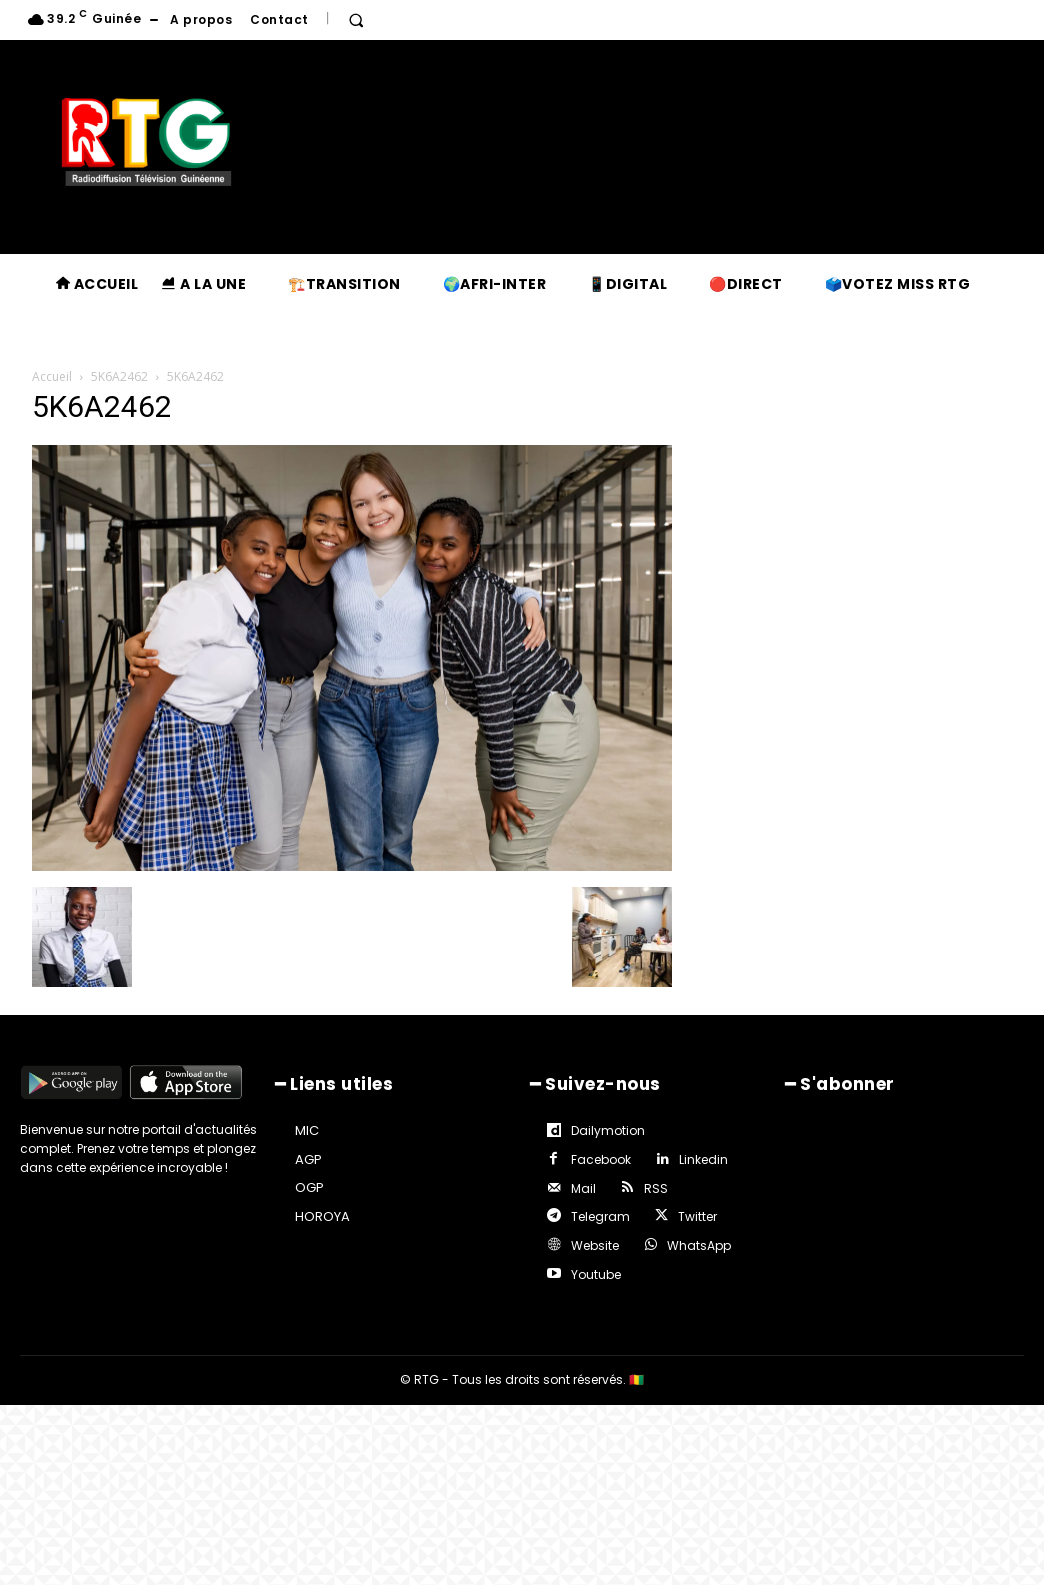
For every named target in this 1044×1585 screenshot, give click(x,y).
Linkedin (592, 1155)
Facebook (719, 1128)
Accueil (52, 376)
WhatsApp (600, 1234)
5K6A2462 (119, 376)
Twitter (587, 1207)
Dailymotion (605, 1128)
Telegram (668, 1181)
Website (678, 1207)
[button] (356, 20)
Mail (676, 1155)
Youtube (704, 1234)
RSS (580, 1181)
